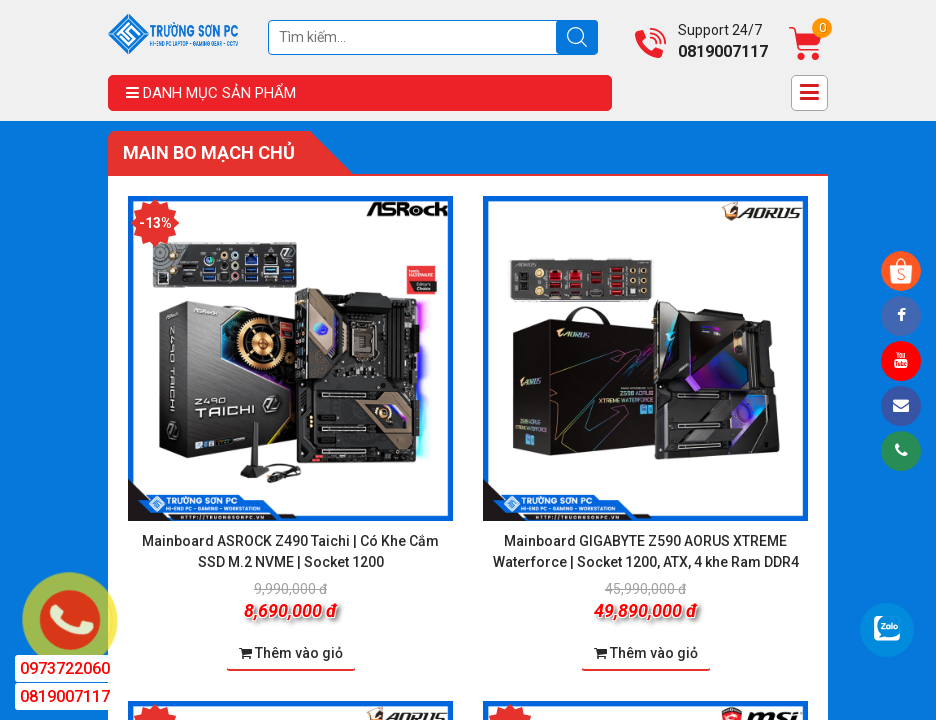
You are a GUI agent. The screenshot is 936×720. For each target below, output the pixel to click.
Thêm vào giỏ (291, 653)
